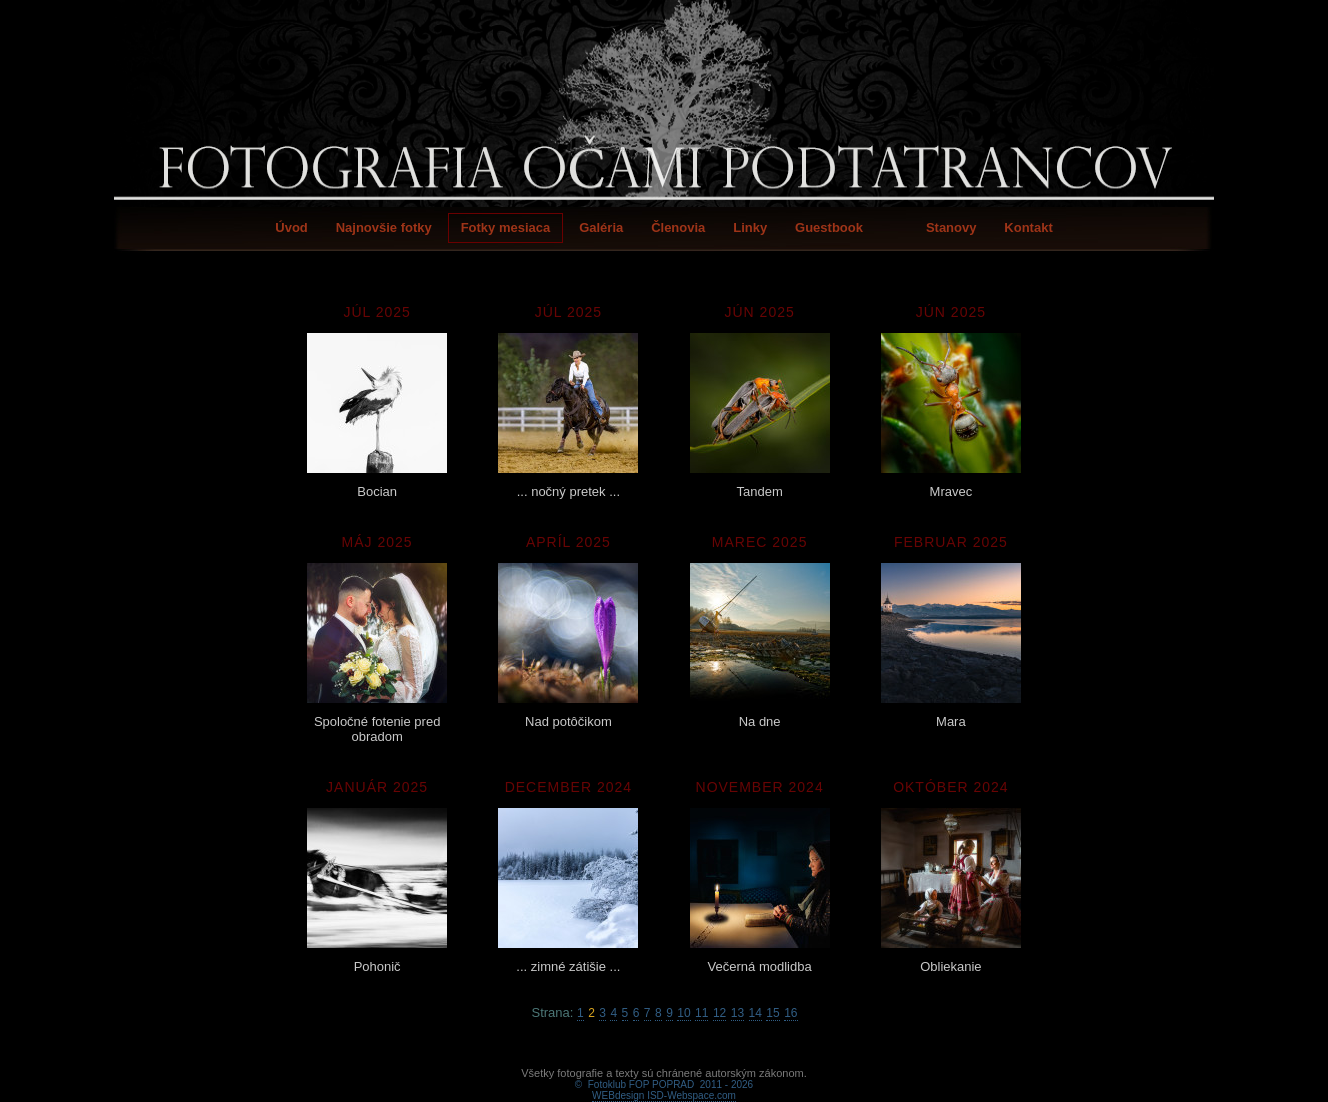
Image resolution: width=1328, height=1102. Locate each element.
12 (719, 1013)
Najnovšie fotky (384, 227)
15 (772, 1013)
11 (701, 1013)
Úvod (291, 227)
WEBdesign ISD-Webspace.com (664, 1072)
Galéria (601, 227)
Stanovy (951, 227)
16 (790, 1013)
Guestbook (829, 227)
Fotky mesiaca (506, 227)
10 (683, 1013)
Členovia (678, 227)
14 (755, 1013)
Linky (750, 227)
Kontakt (1028, 227)
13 (737, 1013)
